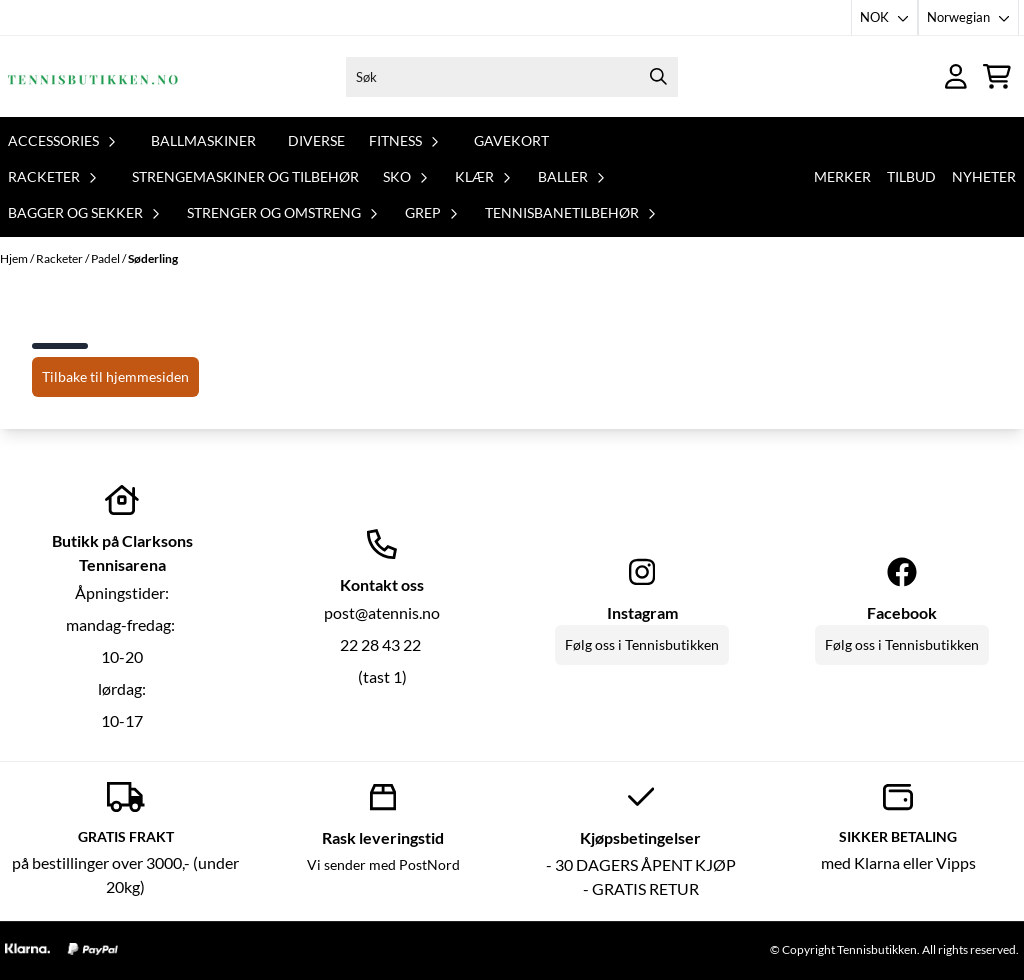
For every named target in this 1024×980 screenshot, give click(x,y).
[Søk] (512, 77)
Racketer (60, 258)
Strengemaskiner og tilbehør (245, 176)
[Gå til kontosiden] (956, 76)
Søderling (153, 258)
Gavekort (511, 140)
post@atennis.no (382, 612)
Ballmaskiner (203, 140)
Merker (842, 176)
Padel (106, 258)
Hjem (15, 258)
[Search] (658, 77)
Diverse (316, 140)
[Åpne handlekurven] (997, 76)
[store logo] (93, 76)
